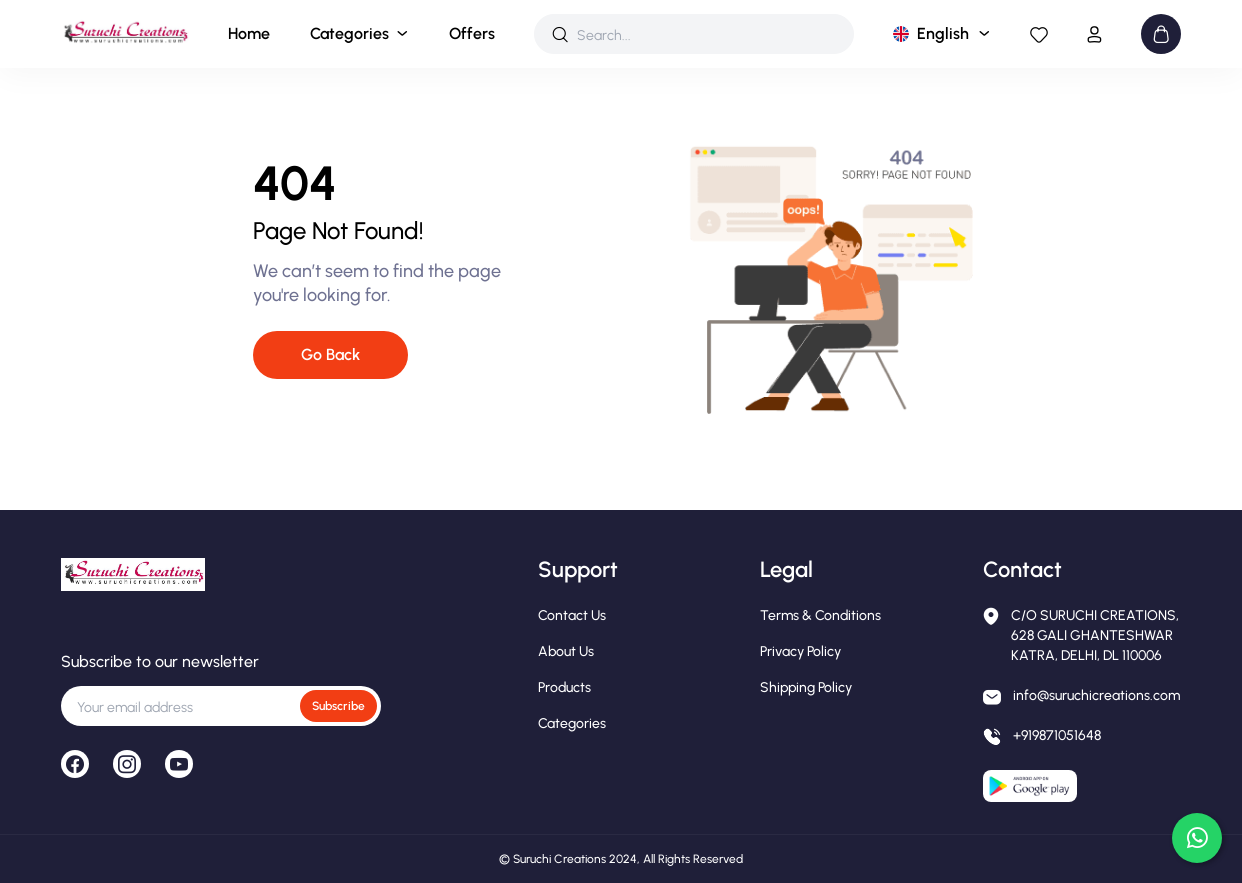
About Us (566, 651)
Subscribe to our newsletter (160, 661)
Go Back (330, 354)
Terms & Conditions (820, 615)
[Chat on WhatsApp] (1197, 838)
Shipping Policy (806, 687)
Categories (349, 33)
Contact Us (572, 615)
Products (564, 687)
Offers (472, 33)
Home (249, 33)
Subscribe (338, 706)
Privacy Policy (800, 651)
